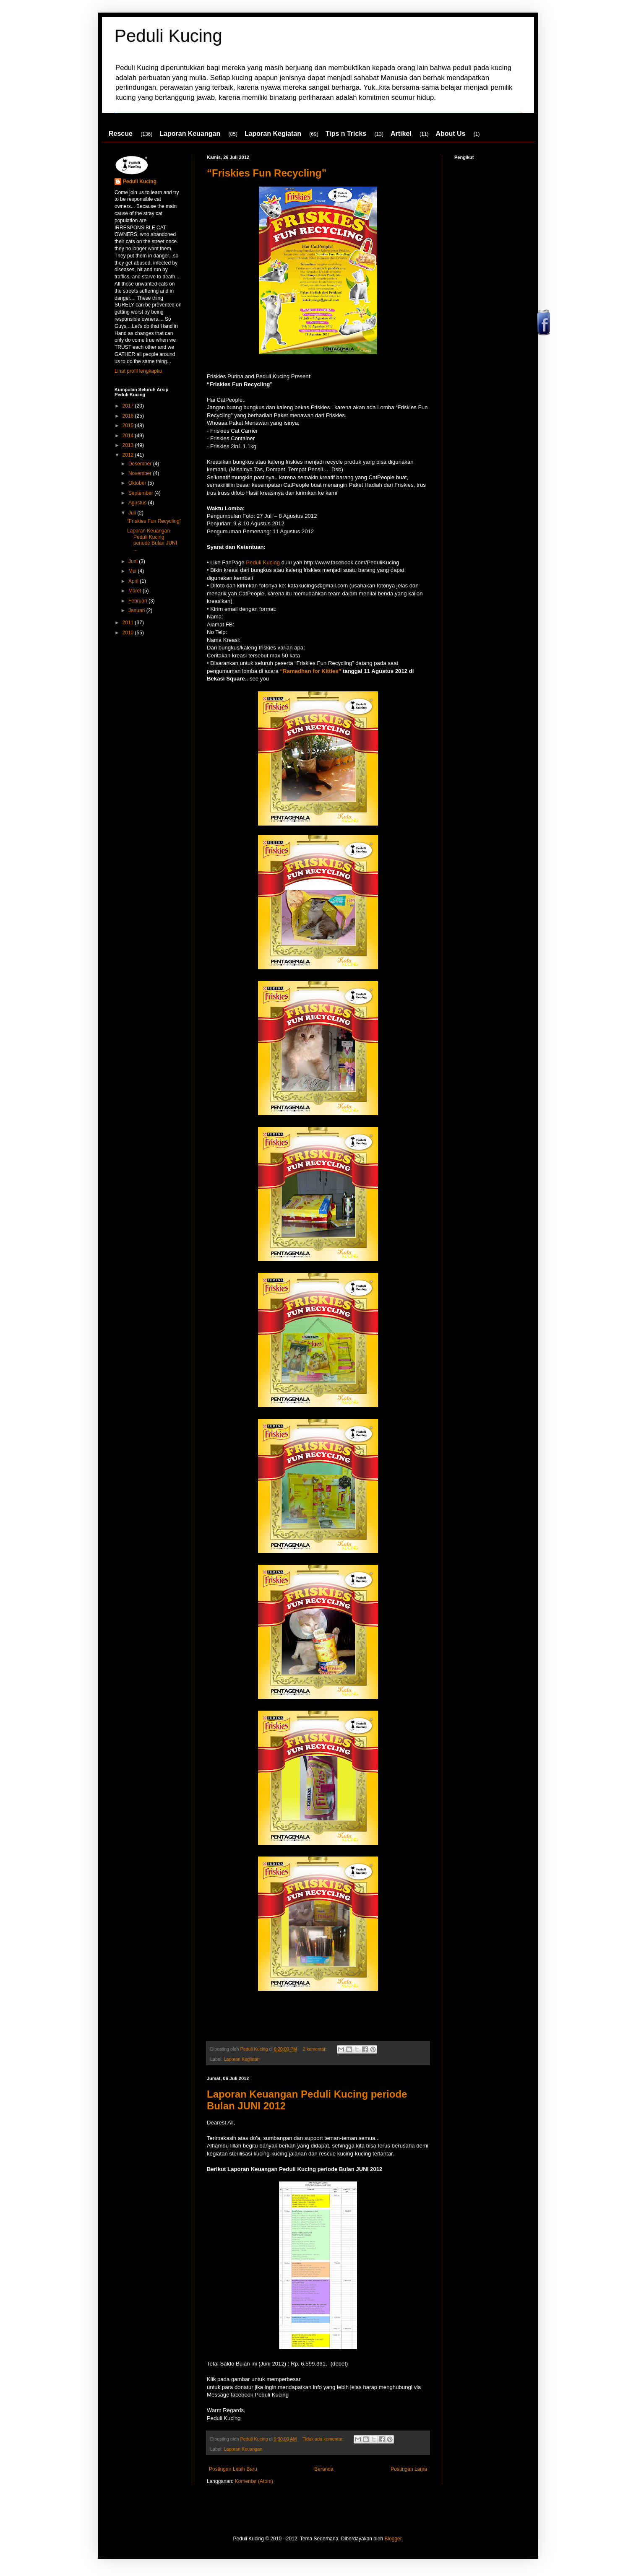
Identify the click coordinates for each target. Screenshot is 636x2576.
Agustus (138, 503)
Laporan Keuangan (189, 133)
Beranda (323, 2469)
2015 (129, 425)
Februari (138, 601)
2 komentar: (315, 2048)
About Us (450, 133)
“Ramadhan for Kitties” (310, 671)
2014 (129, 436)
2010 (129, 633)
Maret (135, 591)
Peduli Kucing (168, 36)
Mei (133, 571)
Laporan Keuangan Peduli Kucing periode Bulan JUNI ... (152, 540)
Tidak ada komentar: (323, 2438)
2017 (129, 406)
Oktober (138, 483)
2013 (129, 445)
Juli (132, 513)
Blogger (392, 2539)
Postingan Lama (409, 2469)
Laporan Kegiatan (273, 133)
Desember (140, 464)
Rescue (121, 133)
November (140, 473)
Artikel (401, 133)
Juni (133, 561)
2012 (129, 455)
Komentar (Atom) (254, 2481)
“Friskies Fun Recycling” (266, 173)
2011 (129, 623)
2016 (129, 416)
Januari (137, 610)
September (141, 493)
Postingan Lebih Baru (233, 2469)
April (134, 581)
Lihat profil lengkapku (138, 371)
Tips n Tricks (346, 133)
